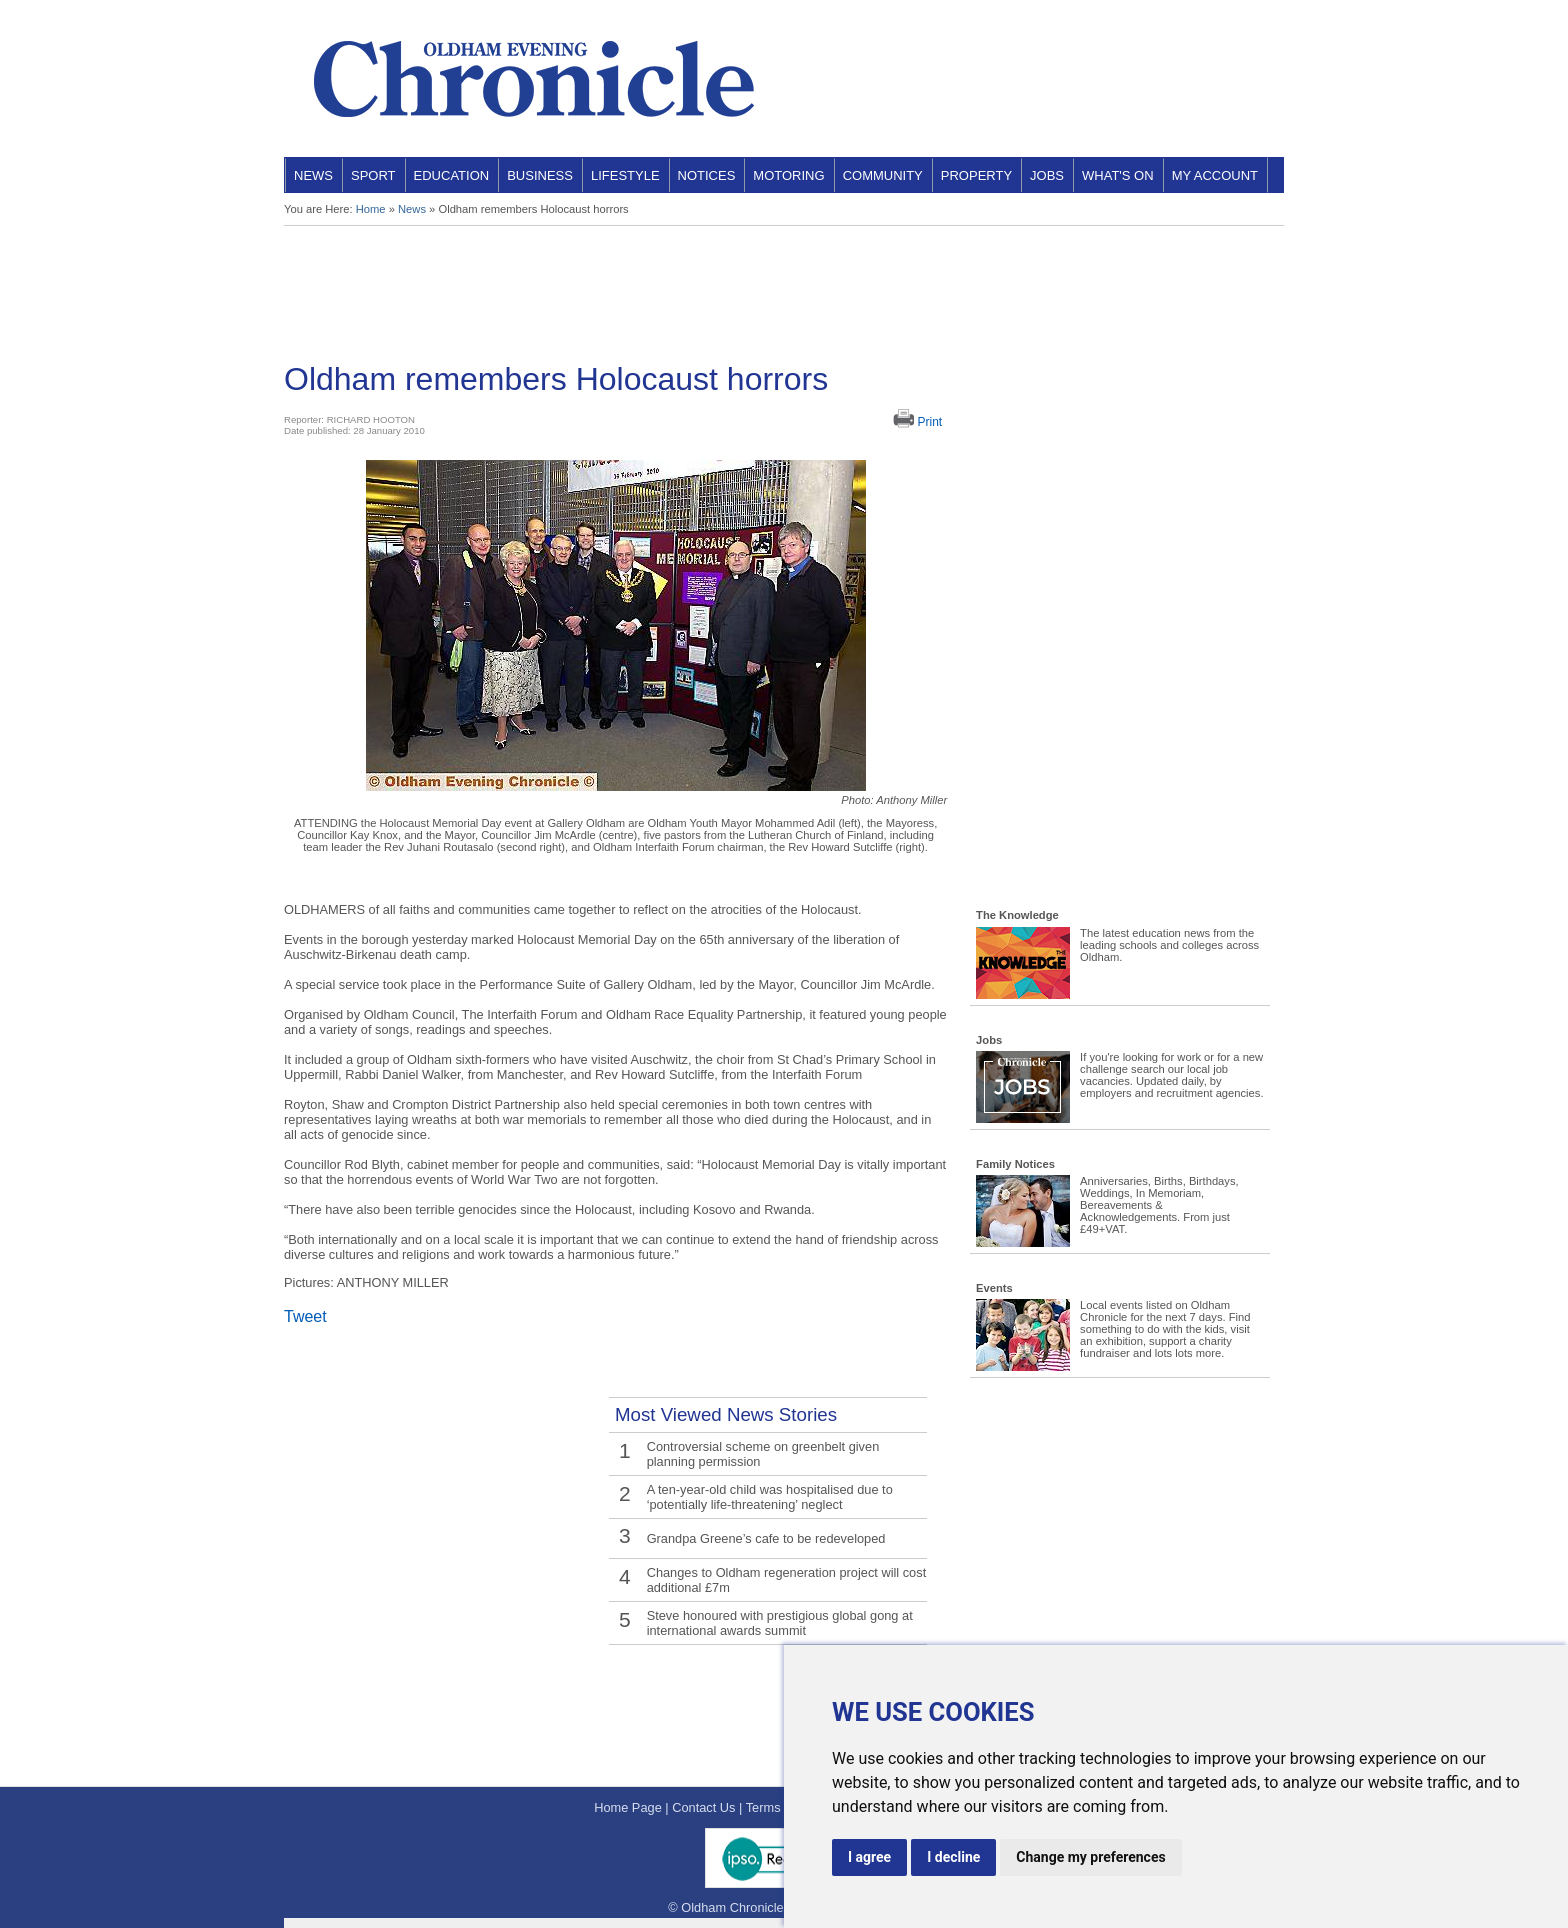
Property (976, 175)
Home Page (628, 1807)
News (313, 175)
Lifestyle (625, 175)
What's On (1118, 175)
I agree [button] (869, 1857)
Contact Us (703, 1807)
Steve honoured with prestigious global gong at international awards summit (780, 1623)
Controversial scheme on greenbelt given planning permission (763, 1454)
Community (883, 175)
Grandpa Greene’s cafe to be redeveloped (766, 1538)
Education (452, 175)
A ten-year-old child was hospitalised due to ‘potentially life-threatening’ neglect (770, 1497)
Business (540, 175)
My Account (1215, 175)
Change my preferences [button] (1090, 1857)
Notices (707, 175)
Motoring (788, 175)
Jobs (1047, 175)
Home (371, 209)
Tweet (305, 1316)
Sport (373, 175)
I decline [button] (953, 1857)
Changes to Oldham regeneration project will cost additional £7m (787, 1580)
